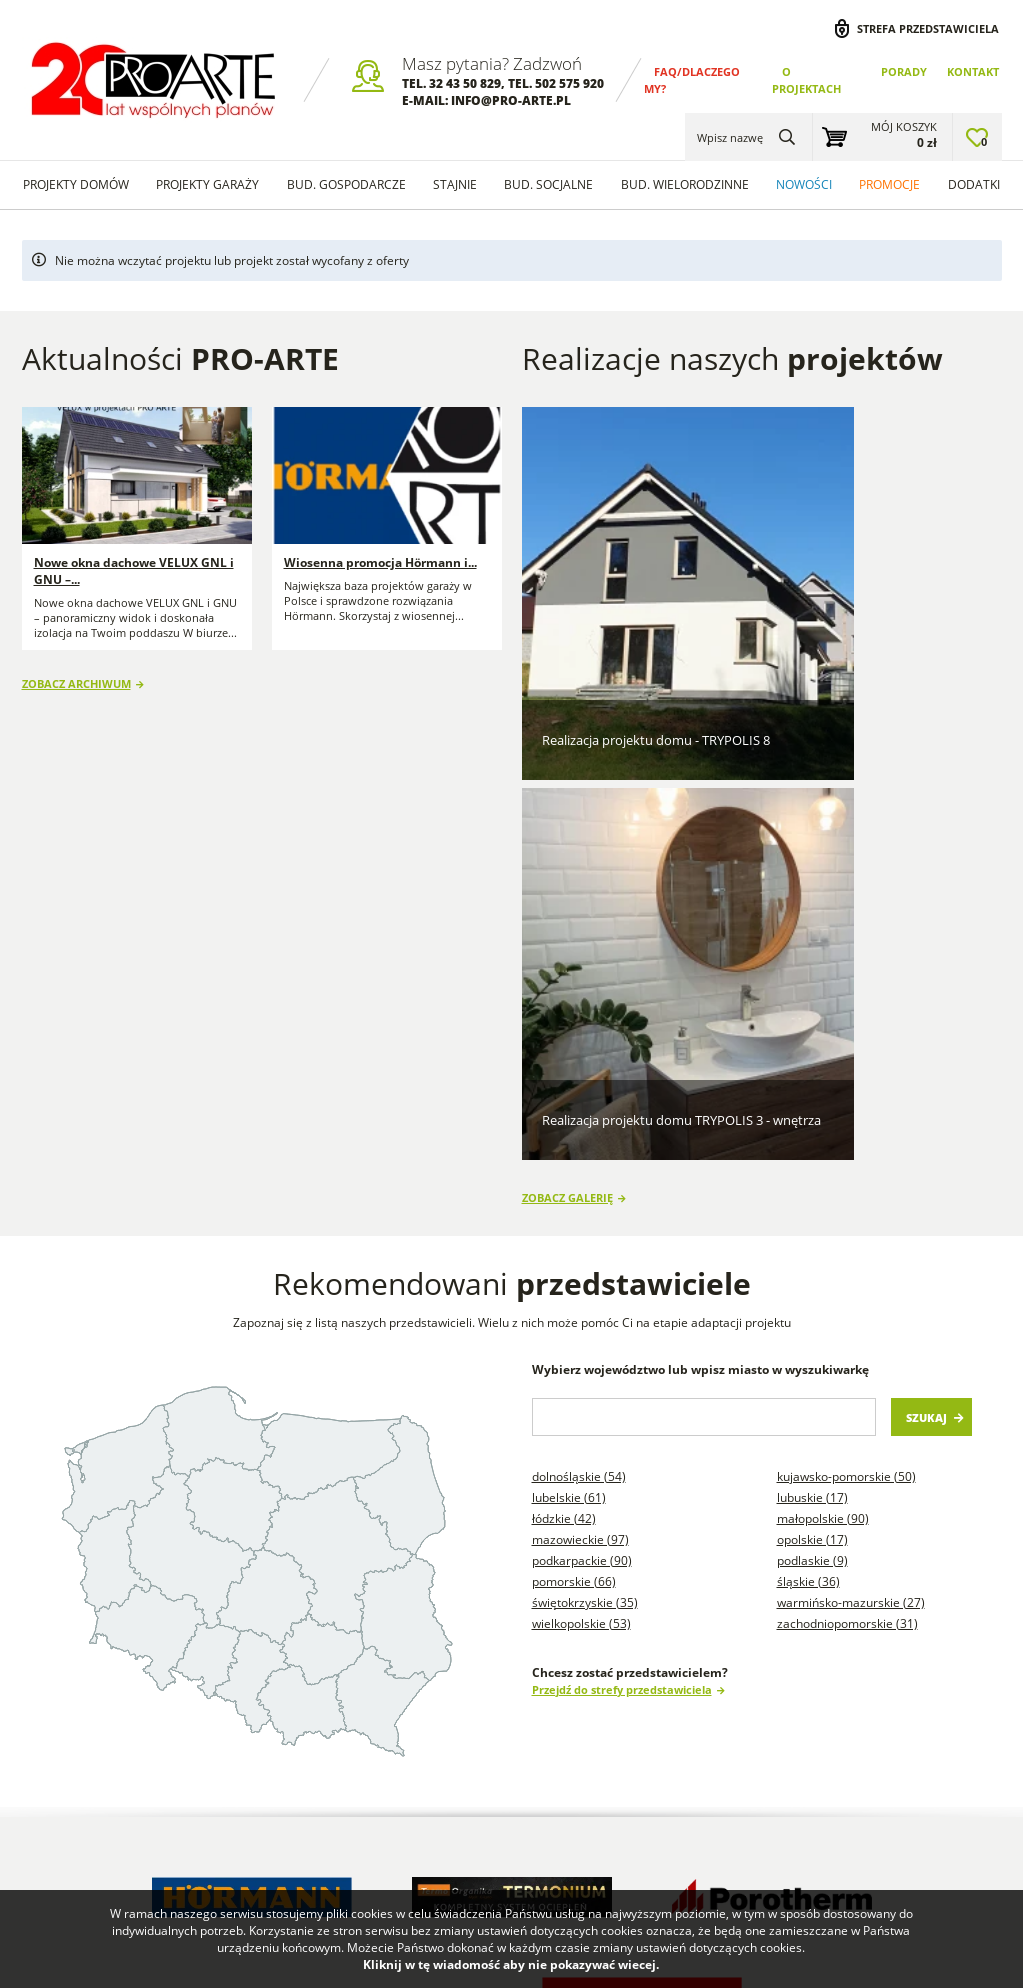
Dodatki (974, 184)
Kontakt (973, 71)
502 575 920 (569, 83)
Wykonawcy (214, 1696)
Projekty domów (76, 184)
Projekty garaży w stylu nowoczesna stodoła (618, 1844)
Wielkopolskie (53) (581, 1119)
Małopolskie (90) (823, 1014)
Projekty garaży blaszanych (754, 1669)
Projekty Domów (494, 1678)
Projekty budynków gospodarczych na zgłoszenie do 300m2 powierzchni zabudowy (822, 1793)
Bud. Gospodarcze (346, 184)
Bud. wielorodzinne (685, 184)
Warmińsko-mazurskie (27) (851, 1098)
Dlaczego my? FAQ (88, 1669)
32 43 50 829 (465, 83)
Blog (339, 1669)
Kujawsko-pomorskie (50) (846, 972)
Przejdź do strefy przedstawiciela (622, 1185)
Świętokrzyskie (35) (585, 1098)
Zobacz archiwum (76, 678)
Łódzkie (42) (564, 1014)
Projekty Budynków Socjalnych (604, 1774)
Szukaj (926, 913)
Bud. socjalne (548, 184)
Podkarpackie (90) (582, 1056)
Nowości (804, 184)
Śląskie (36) (808, 1077)
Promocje (889, 184)
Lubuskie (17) (812, 993)
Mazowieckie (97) (580, 1035)
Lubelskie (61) (569, 993)
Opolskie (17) (812, 1035)
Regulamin (66, 1723)
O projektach (72, 1696)
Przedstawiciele (225, 1723)
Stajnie (455, 184)
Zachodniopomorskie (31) (847, 1119)
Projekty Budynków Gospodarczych (515, 1757)
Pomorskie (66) (574, 1077)
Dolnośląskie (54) (579, 972)
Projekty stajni (614, 1730)
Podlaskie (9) (812, 1056)
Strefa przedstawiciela (928, 28)
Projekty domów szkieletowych (613, 1686)
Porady (904, 71)
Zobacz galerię (567, 693)
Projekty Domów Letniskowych (509, 1818)
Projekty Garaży (207, 184)
